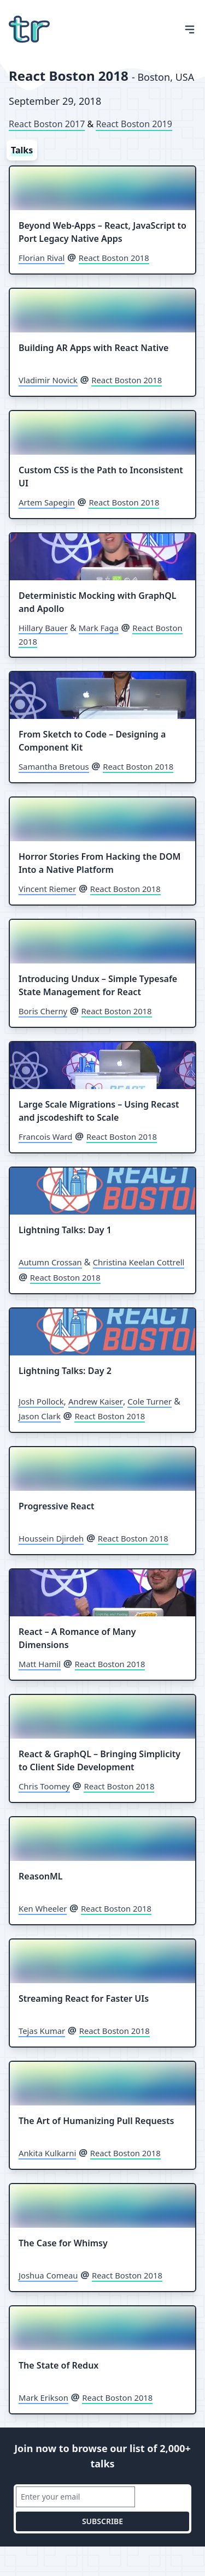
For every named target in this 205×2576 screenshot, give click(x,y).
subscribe (102, 2521)
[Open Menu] (189, 29)
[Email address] (75, 2496)
